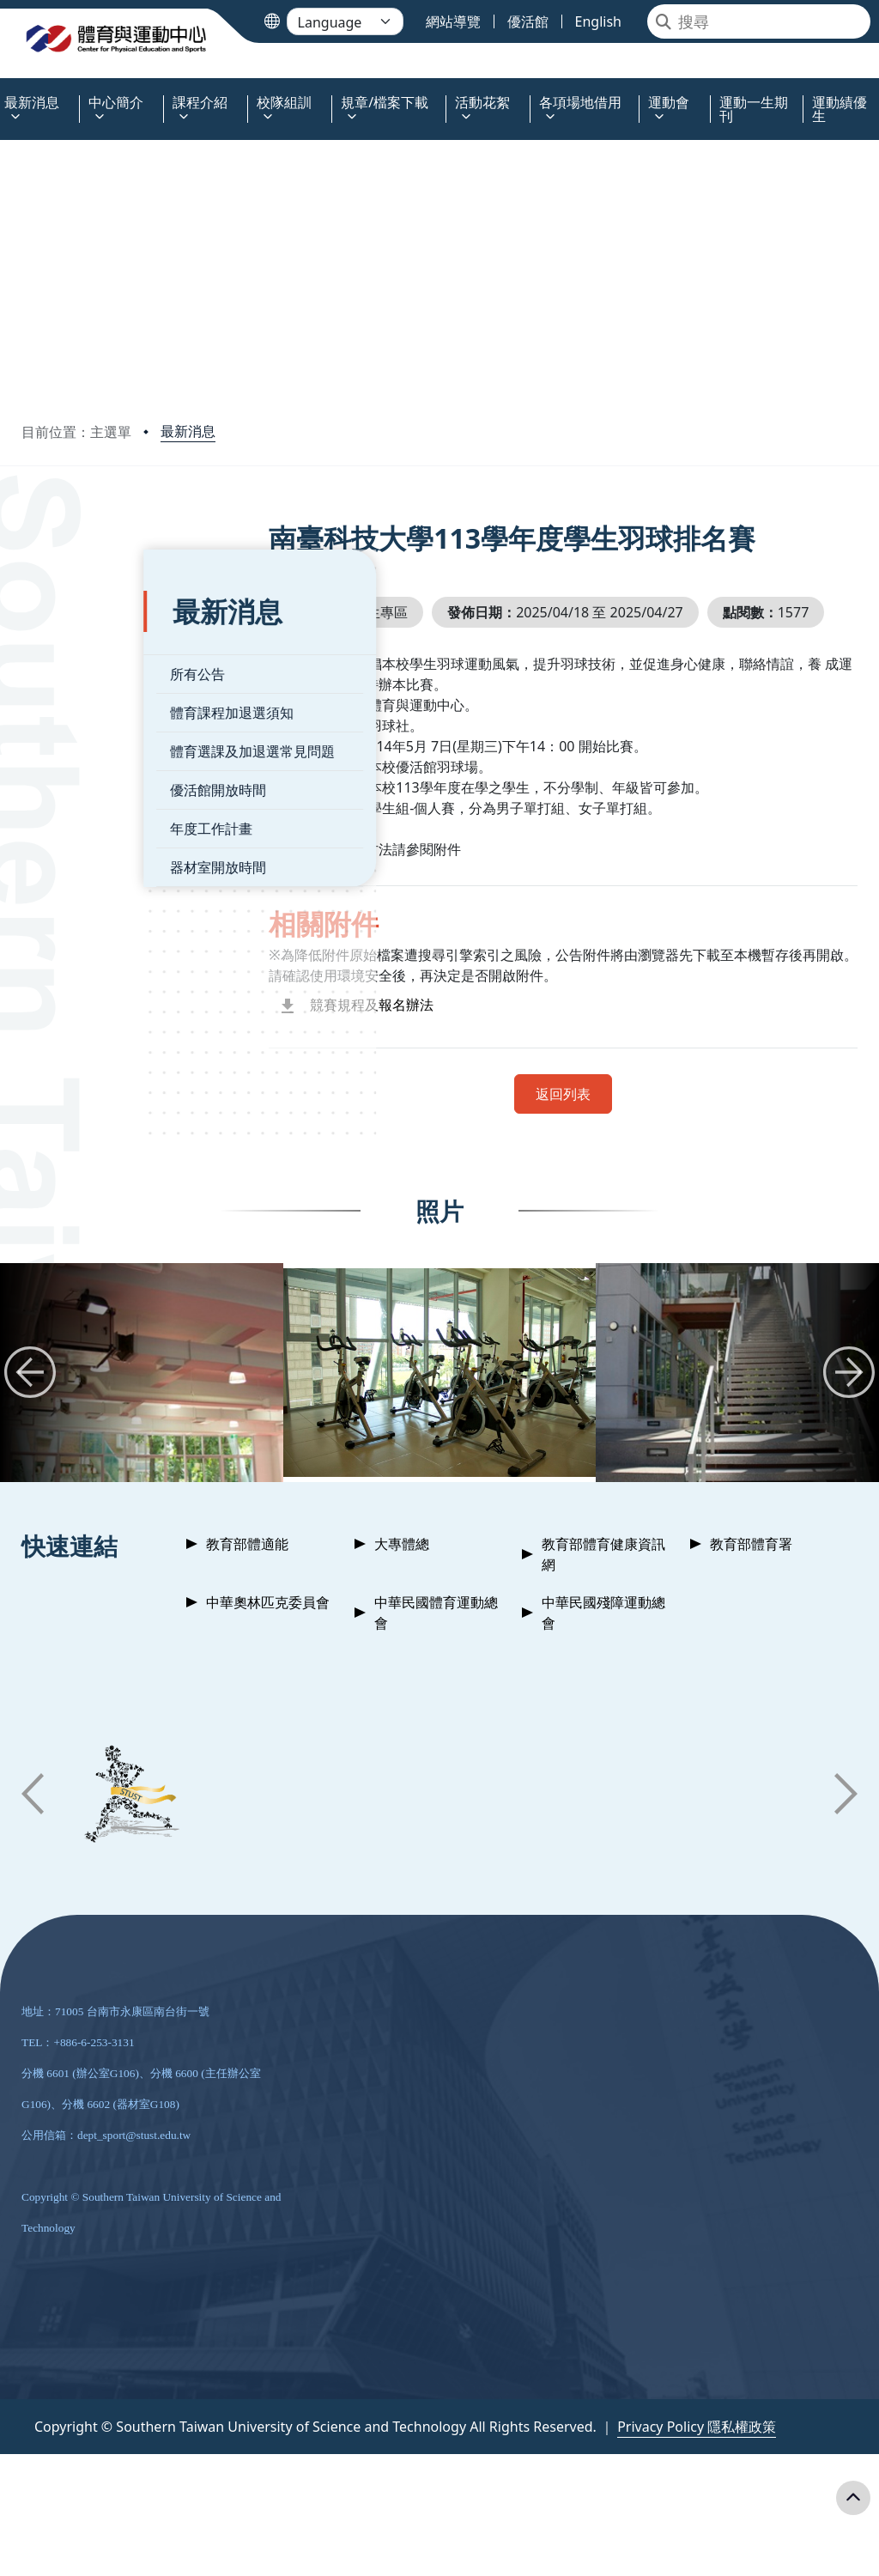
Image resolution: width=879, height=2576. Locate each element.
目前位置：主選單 (76, 431)
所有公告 (75, 642)
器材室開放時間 (96, 835)
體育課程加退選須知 (110, 680)
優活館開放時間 (96, 758)
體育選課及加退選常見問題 (130, 719)
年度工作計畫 (89, 796)
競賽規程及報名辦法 (416, 1044)
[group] (439, 1412)
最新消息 (188, 431)
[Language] (345, 21)
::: (4, 92)
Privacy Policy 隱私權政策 (696, 2466)
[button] (30, 1411)
